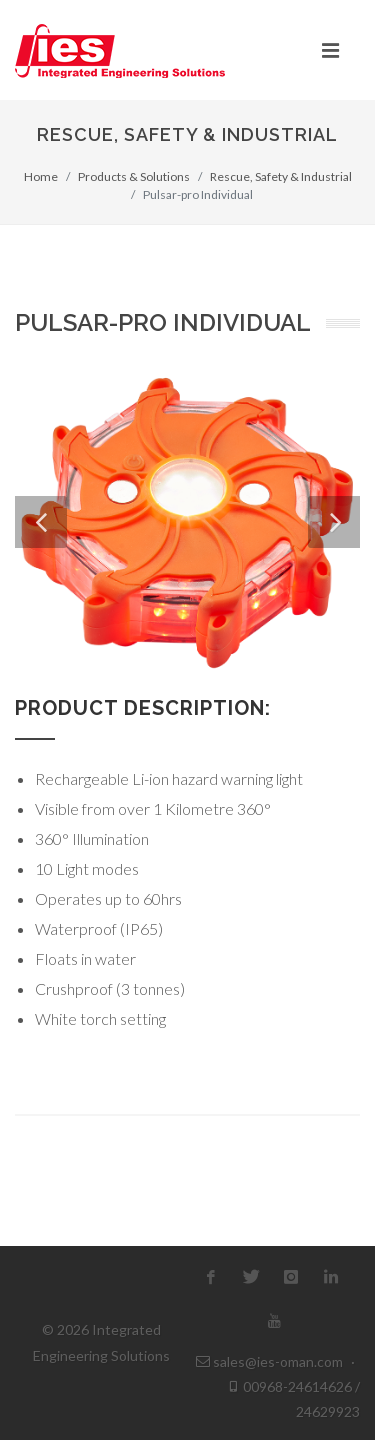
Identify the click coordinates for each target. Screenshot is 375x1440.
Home (41, 176)
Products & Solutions (134, 176)
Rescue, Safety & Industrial (281, 176)
